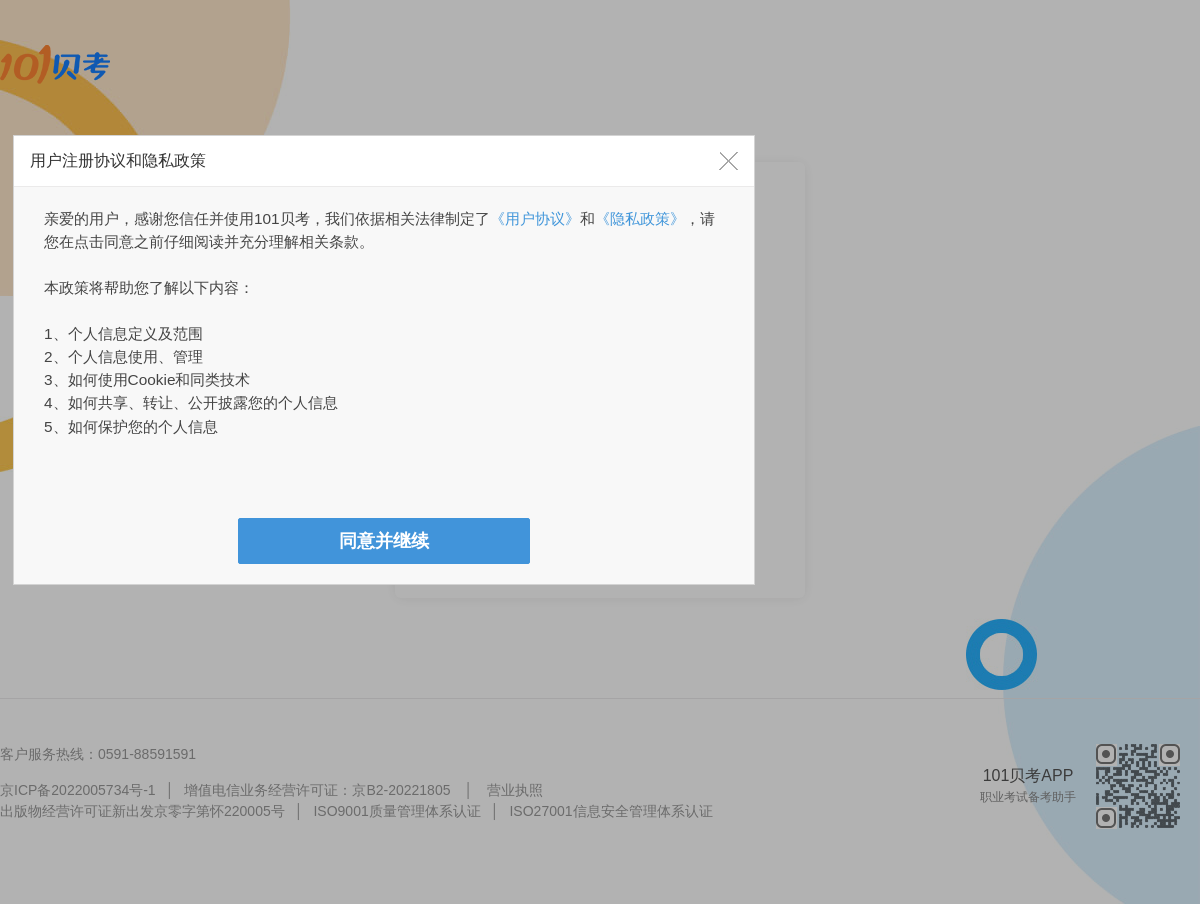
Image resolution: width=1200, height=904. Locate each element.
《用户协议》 (535, 218)
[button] (729, 161)
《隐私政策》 (640, 218)
